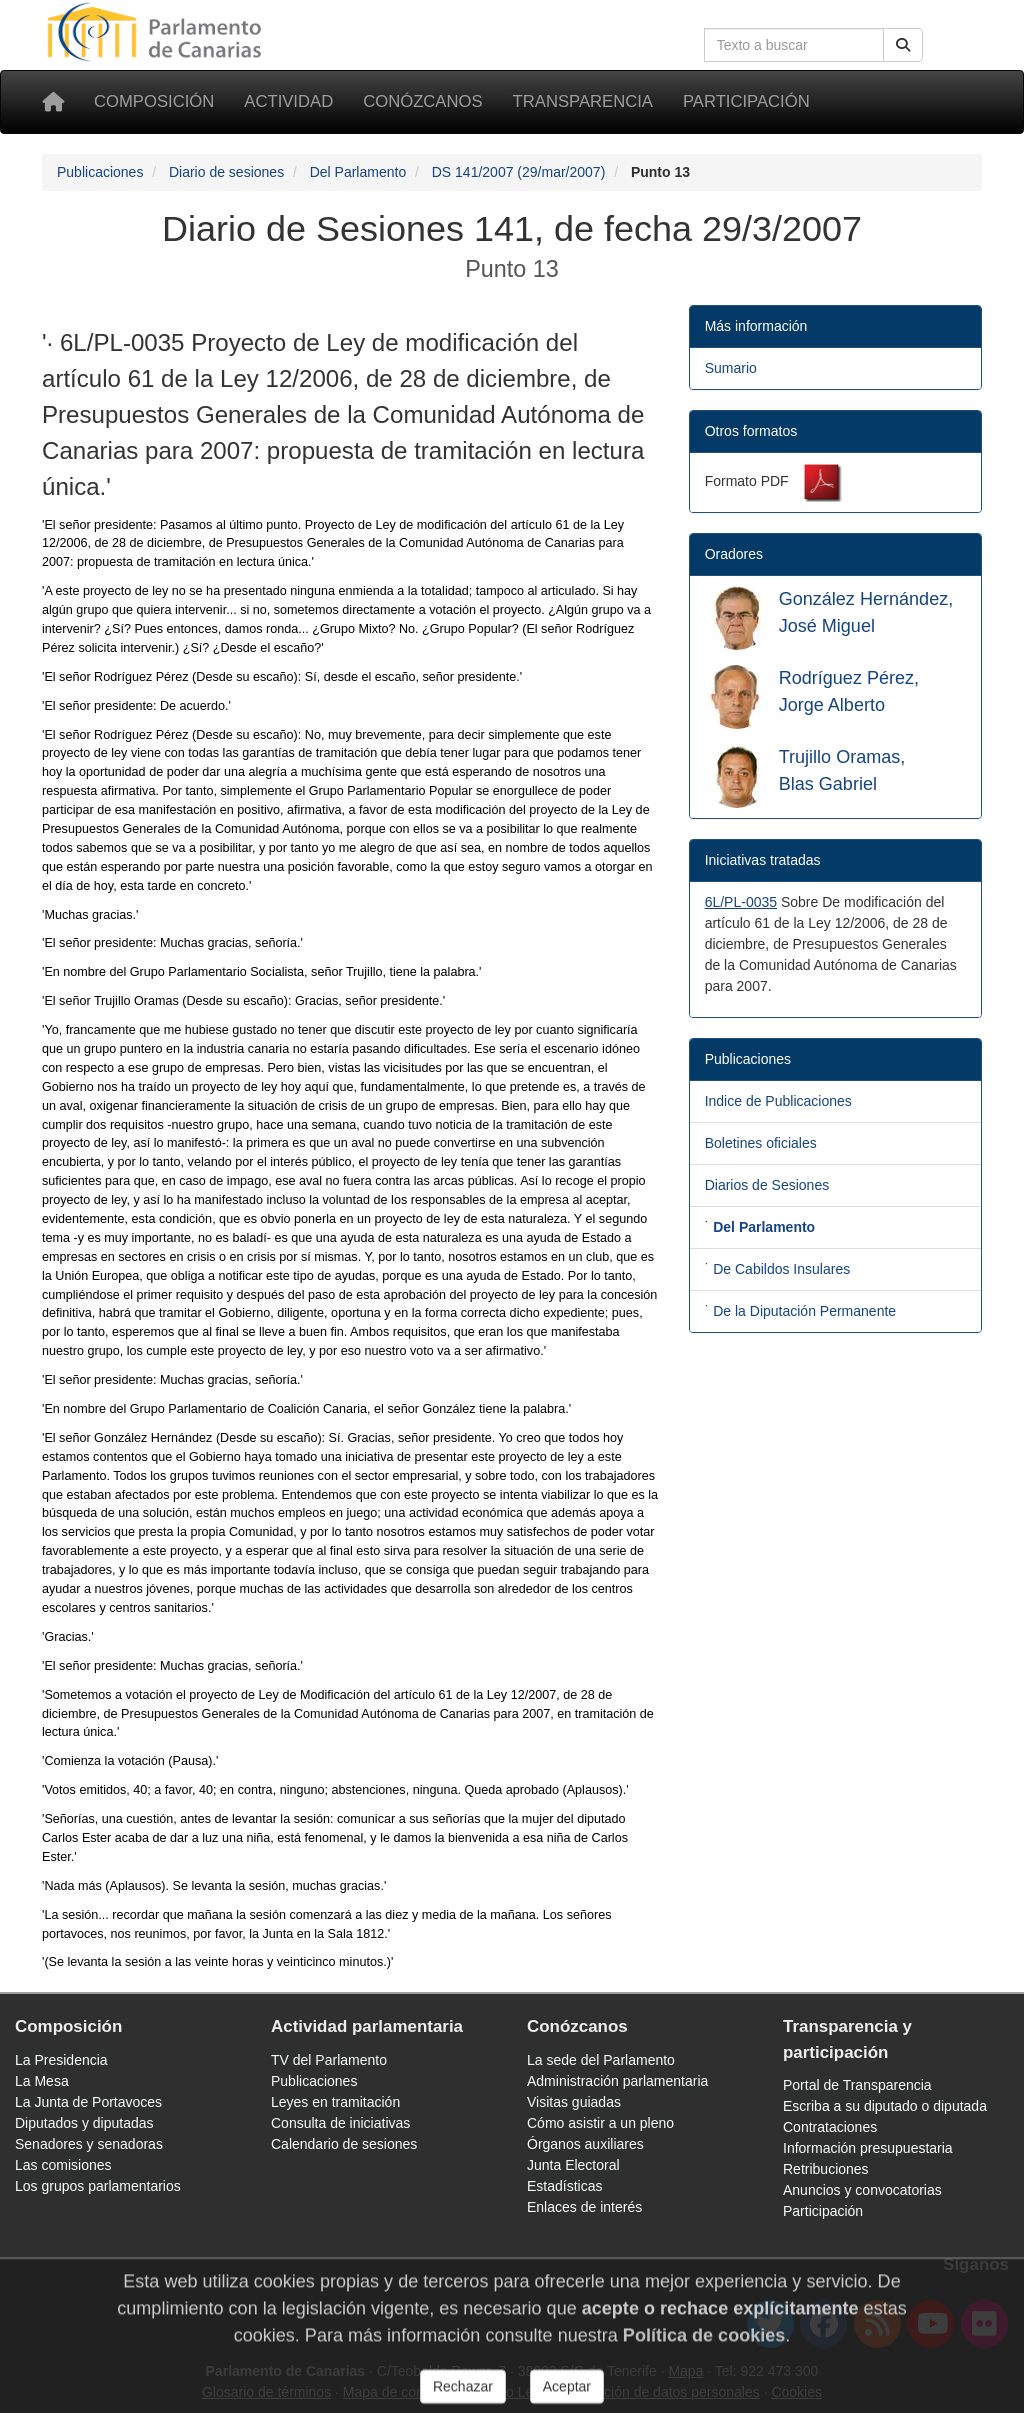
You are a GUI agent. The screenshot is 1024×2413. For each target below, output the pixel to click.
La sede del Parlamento (601, 2060)
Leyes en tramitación (335, 2102)
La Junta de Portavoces (88, 2102)
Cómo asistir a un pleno (600, 2123)
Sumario (731, 368)
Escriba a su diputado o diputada (885, 2106)
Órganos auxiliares (585, 2144)
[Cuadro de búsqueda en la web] (794, 45)
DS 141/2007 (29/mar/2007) (519, 172)
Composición (154, 101)
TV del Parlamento (329, 2060)
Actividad (288, 101)
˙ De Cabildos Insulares (778, 1269)
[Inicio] (53, 102)
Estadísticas (564, 2186)
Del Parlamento (358, 172)
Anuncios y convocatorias (862, 2190)
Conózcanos (422, 101)
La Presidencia (61, 2060)
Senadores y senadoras (89, 2144)
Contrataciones (830, 2127)
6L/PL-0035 (741, 902)
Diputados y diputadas (84, 2123)
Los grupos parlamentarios (98, 2186)
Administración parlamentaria (617, 2081)
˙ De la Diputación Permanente (800, 1311)
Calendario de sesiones (344, 2144)
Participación (746, 101)
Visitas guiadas (574, 2102)
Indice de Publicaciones (778, 1101)
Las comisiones (63, 2165)
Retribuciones (826, 2169)
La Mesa (42, 2081)
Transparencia (583, 101)
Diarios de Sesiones (767, 1185)
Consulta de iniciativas (340, 2123)
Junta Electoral (573, 2165)
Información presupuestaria (868, 2148)
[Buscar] (903, 45)
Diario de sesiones (226, 172)
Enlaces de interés (584, 2207)
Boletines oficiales (761, 1143)
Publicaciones (100, 172)
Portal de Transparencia (857, 2085)
